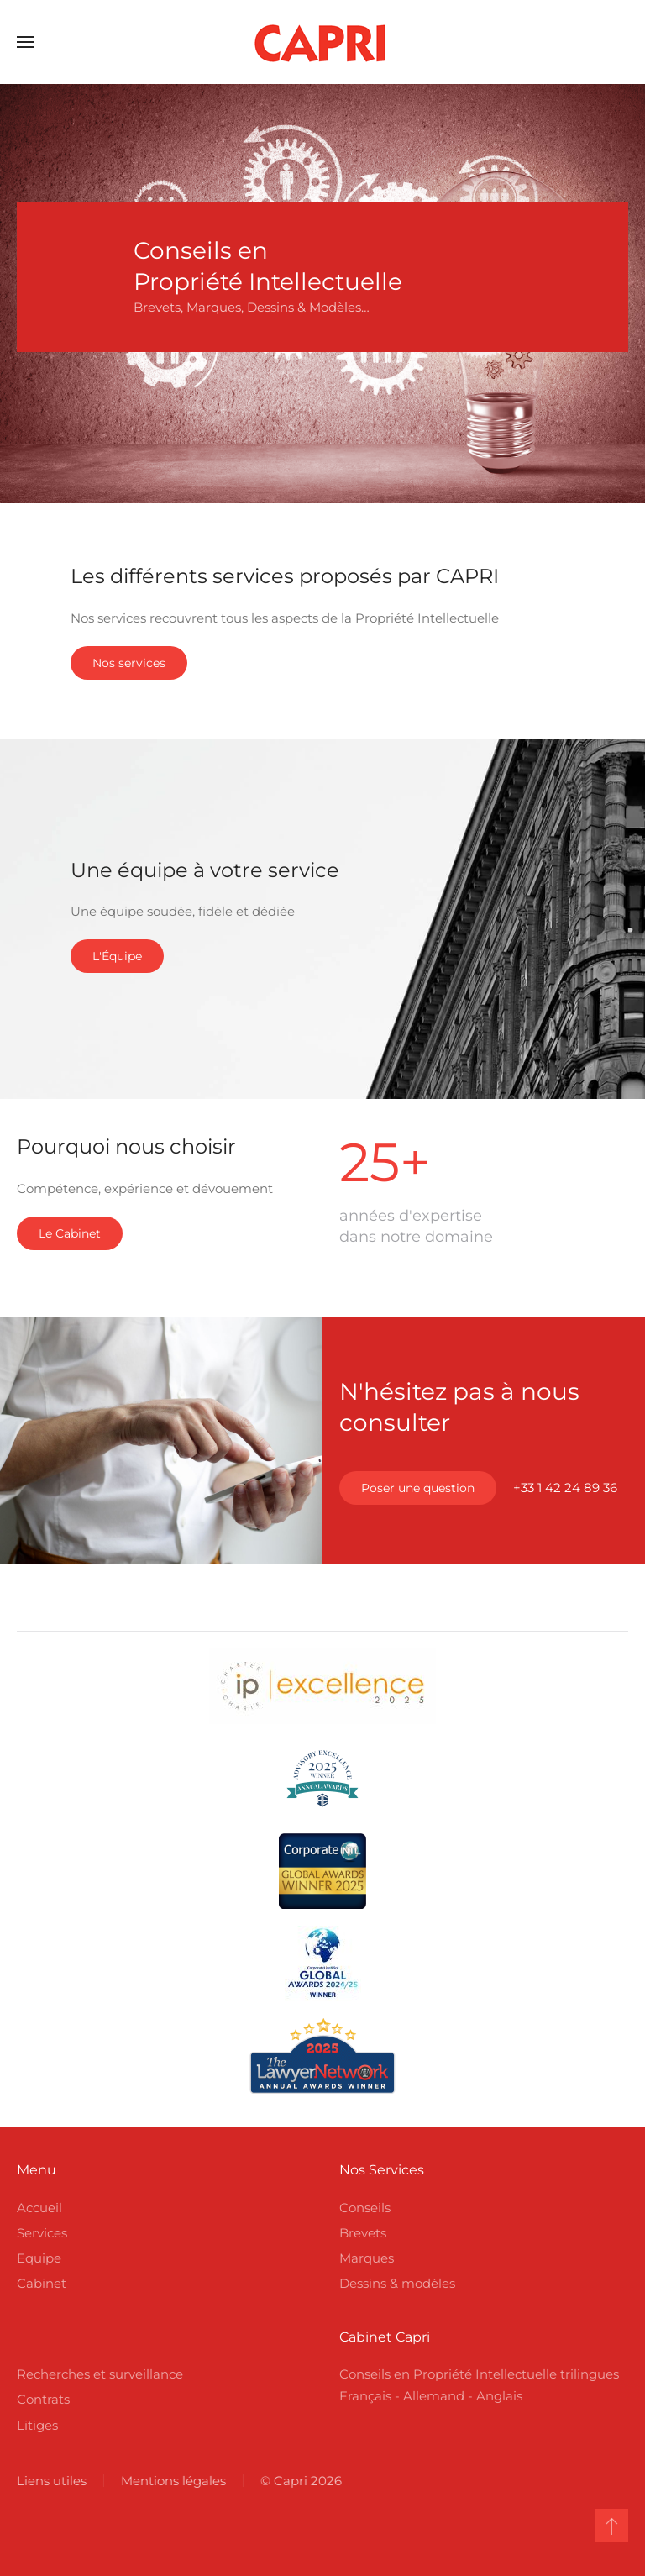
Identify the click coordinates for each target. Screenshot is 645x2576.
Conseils (365, 2208)
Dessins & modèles (397, 2283)
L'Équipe (117, 956)
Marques (366, 2258)
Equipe (39, 2258)
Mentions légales (171, 2481)
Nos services (128, 662)
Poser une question (418, 1488)
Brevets (362, 2233)
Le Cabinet (70, 1233)
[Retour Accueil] (322, 42)
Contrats (43, 2399)
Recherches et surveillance (100, 2374)
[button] (25, 42)
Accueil (39, 2208)
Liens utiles (50, 2481)
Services (42, 2233)
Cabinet (41, 2283)
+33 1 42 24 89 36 (565, 1488)
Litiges (37, 2425)
